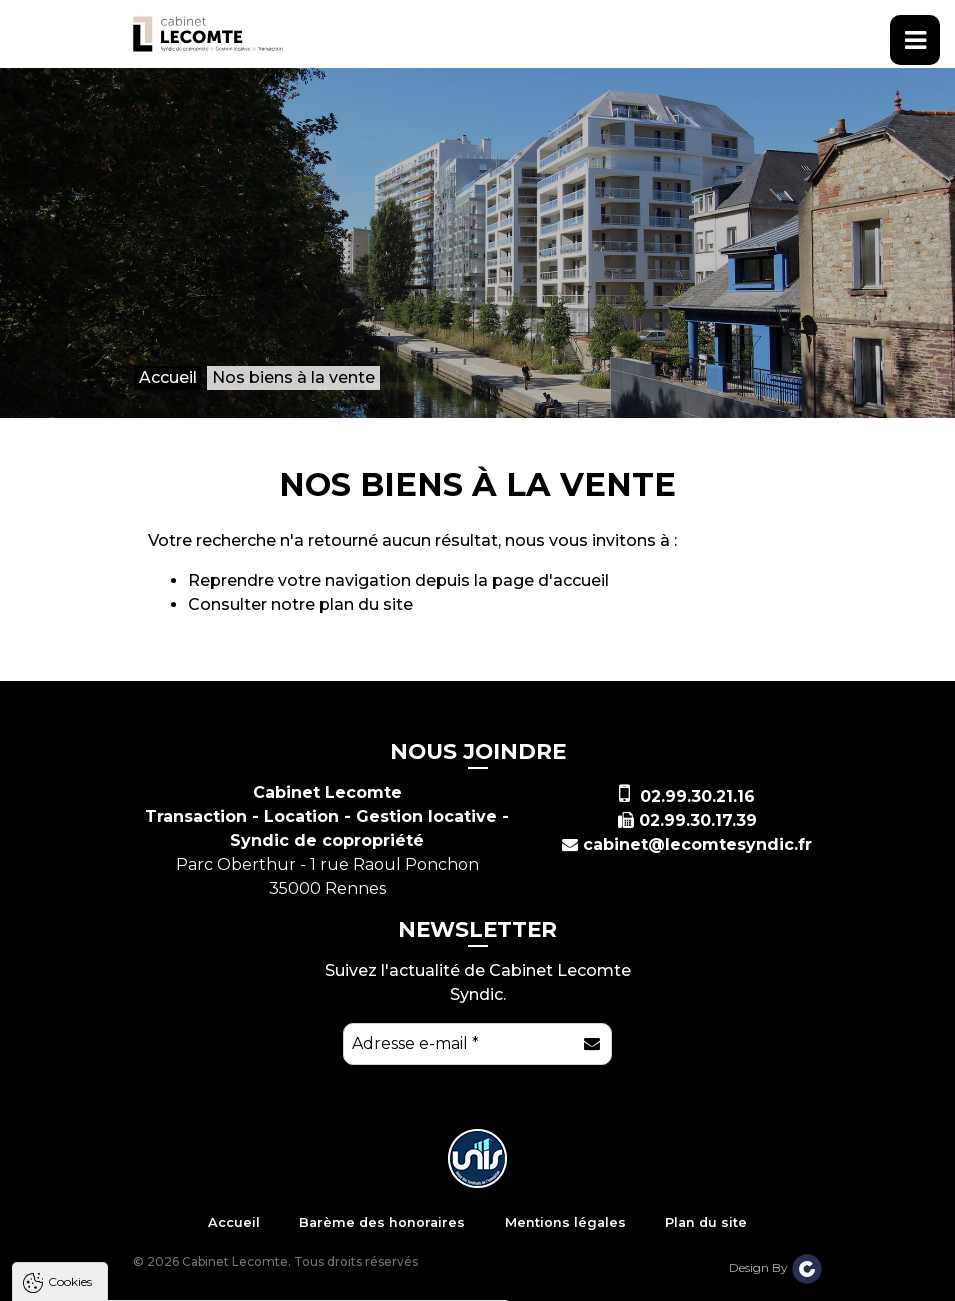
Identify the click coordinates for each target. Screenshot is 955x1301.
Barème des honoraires (382, 1222)
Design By (776, 1267)
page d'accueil (550, 580)
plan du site (366, 604)
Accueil (234, 1222)
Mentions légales (565, 1222)
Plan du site (706, 1222)
